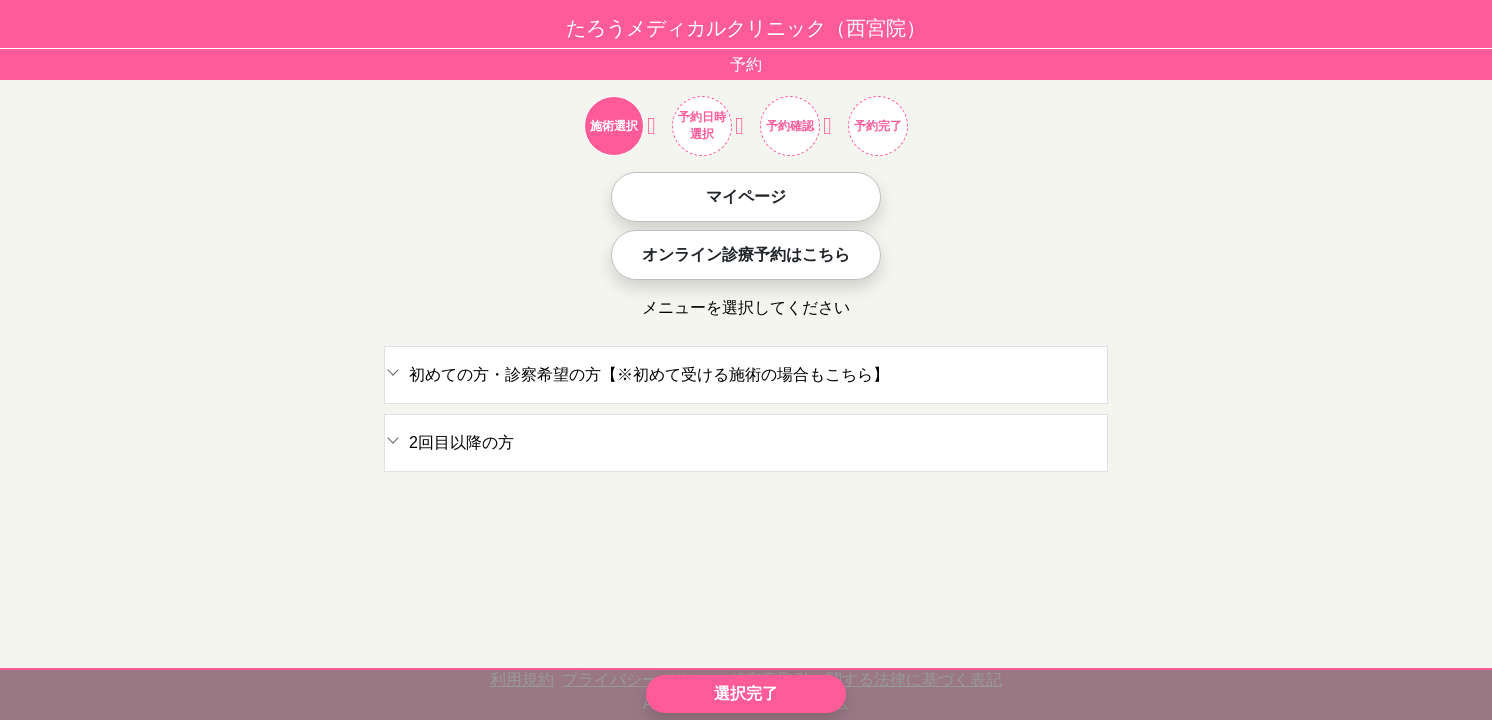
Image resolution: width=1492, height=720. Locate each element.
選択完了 (746, 693)
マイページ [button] (746, 196)
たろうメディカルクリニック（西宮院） (746, 28)
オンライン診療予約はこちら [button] (746, 254)
